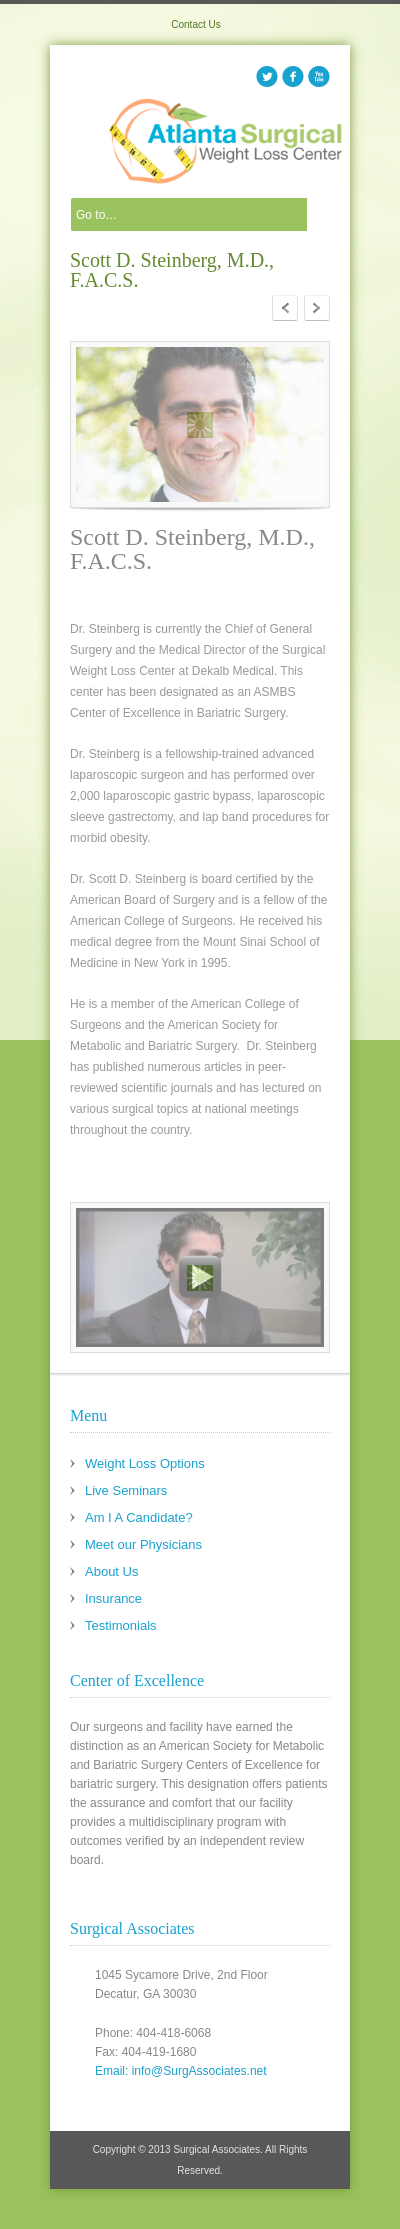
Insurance (113, 1598)
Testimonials (121, 1625)
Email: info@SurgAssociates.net (181, 2071)
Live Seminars (126, 1490)
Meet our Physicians (143, 1544)
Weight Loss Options (145, 1463)
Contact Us (195, 24)
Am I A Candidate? (139, 1517)
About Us (111, 1571)
